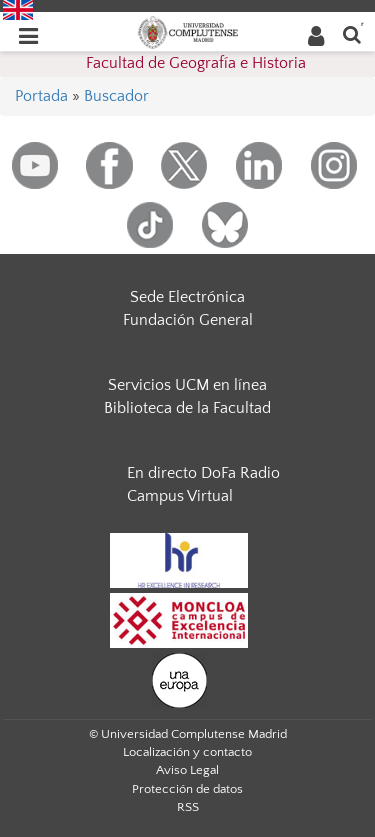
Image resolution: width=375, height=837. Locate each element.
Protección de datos (187, 789)
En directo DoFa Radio (203, 473)
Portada (41, 96)
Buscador (116, 96)
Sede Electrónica (187, 297)
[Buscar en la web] (352, 33)
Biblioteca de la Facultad (187, 408)
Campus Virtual (180, 496)
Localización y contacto (187, 752)
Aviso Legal (187, 770)
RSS (188, 807)
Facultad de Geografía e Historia (196, 63)
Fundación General (188, 320)
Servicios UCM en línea (187, 385)
